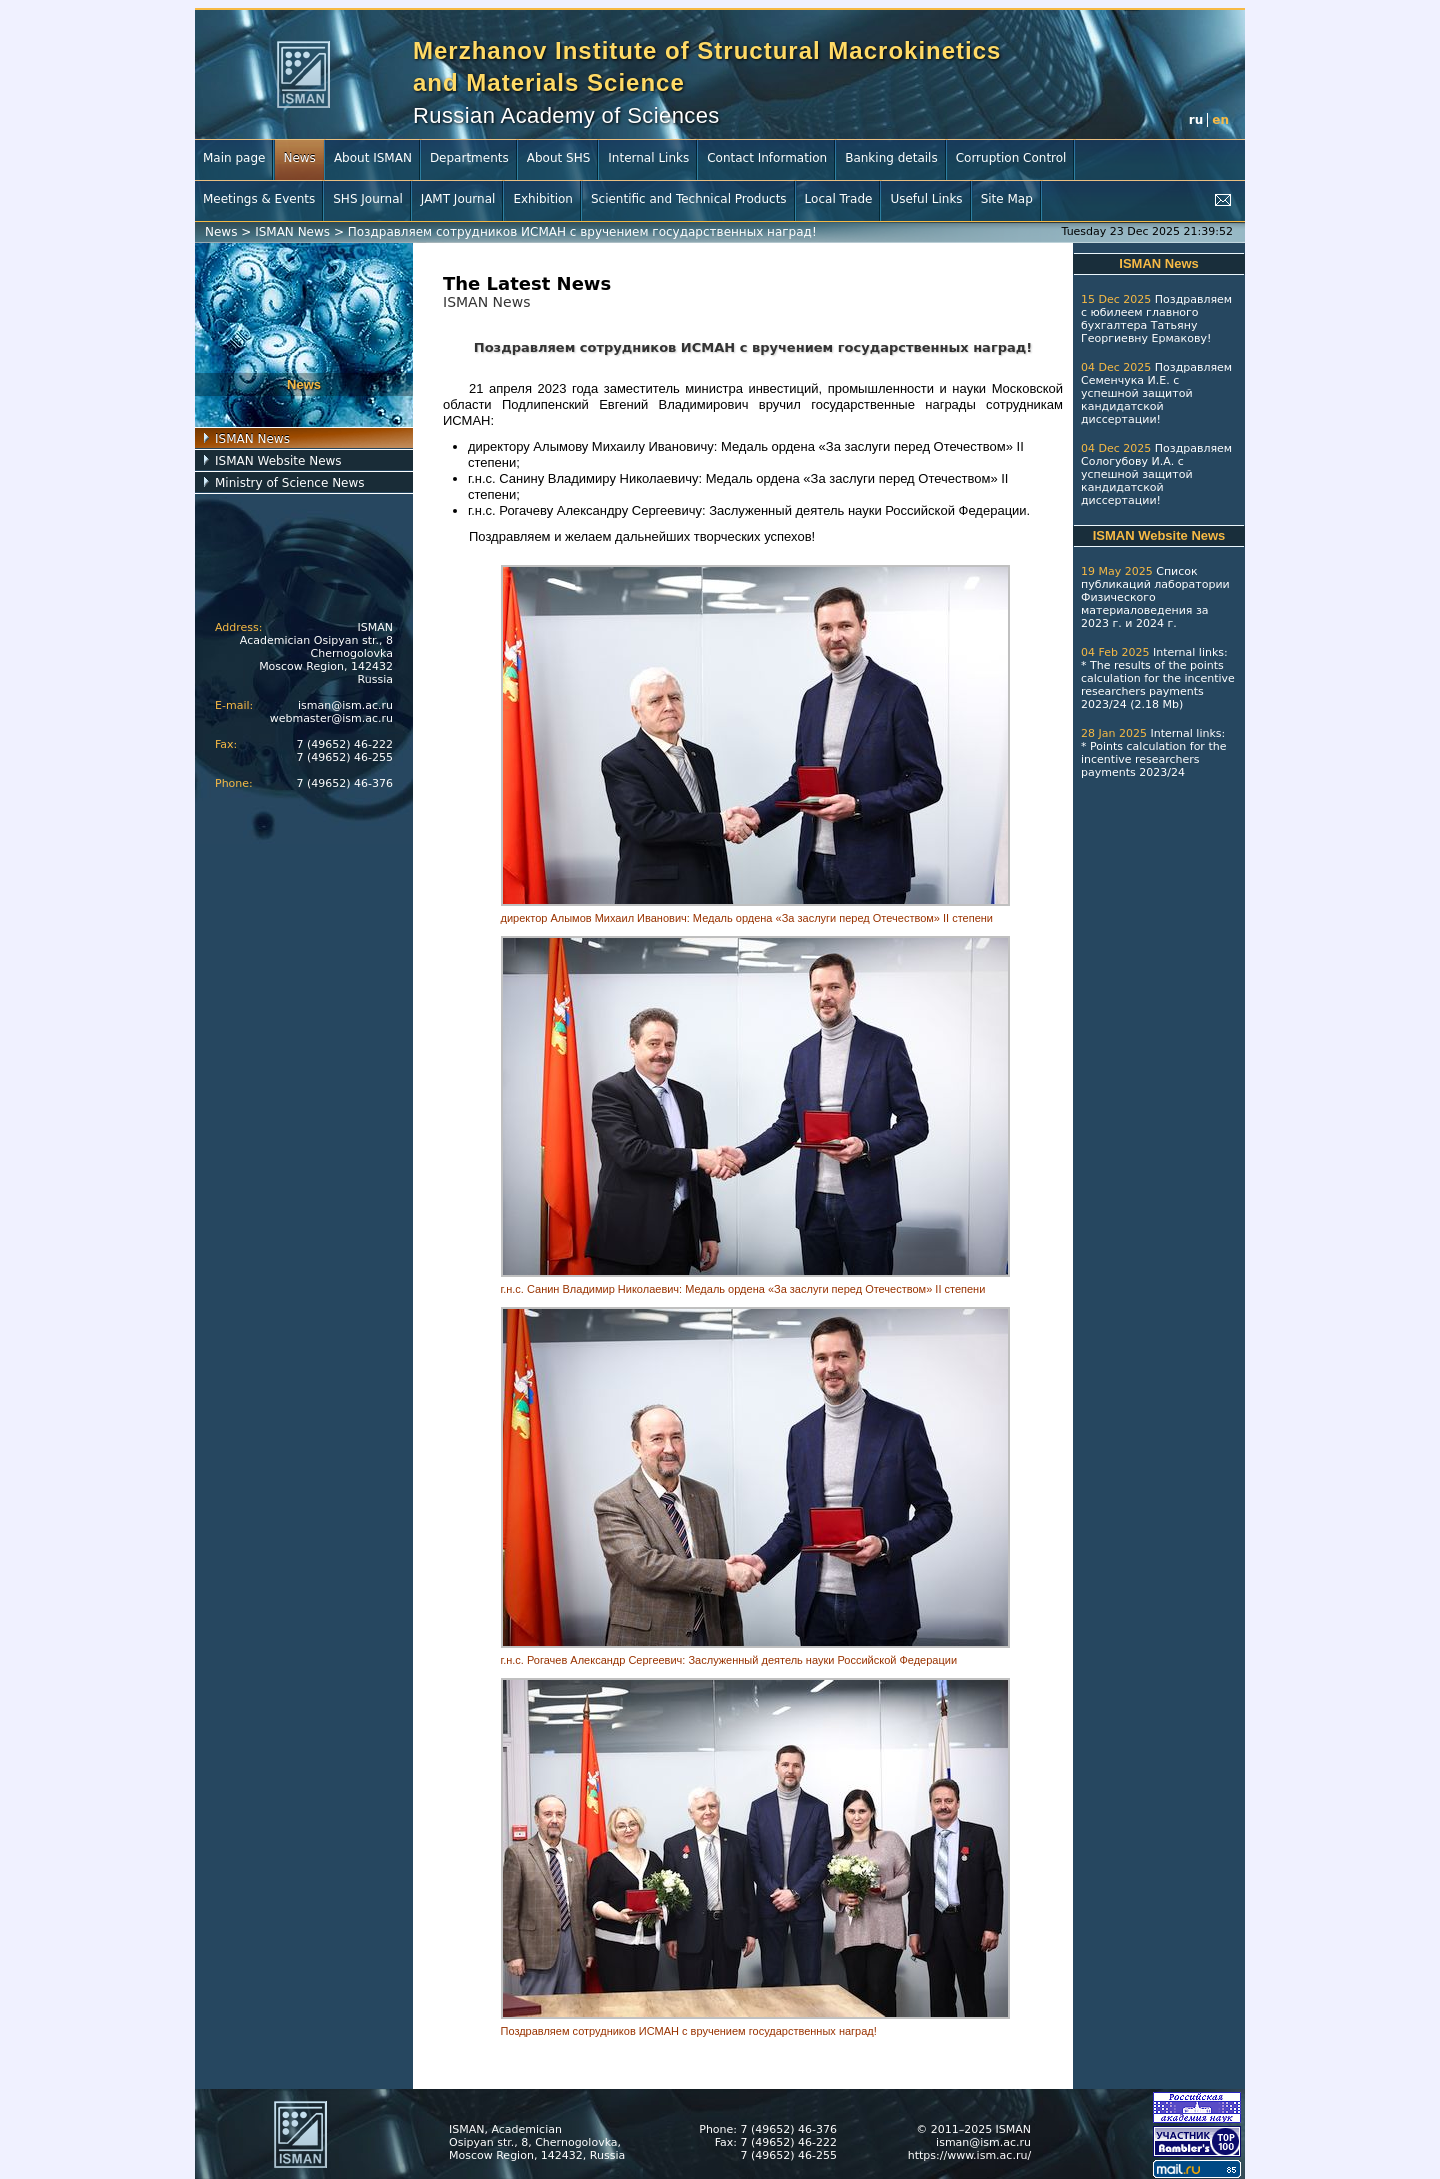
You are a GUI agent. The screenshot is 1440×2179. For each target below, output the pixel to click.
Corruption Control (1011, 158)
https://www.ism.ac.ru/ (969, 2155)
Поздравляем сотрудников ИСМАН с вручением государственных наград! (582, 232)
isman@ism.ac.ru (345, 705)
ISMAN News (292, 232)
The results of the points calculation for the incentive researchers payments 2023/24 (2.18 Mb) (1158, 685)
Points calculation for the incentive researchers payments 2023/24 (1153, 759)
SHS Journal (368, 199)
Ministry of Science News (290, 483)
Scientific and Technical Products (689, 199)
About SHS (559, 158)
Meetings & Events (259, 199)
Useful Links (926, 199)
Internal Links (648, 158)
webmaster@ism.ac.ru (331, 718)
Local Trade (839, 199)
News (299, 158)
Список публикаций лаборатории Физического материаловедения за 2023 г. (1155, 597)
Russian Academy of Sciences (566, 115)
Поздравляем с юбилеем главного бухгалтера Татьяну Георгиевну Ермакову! (1156, 319)
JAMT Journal (458, 199)
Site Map (1007, 199)
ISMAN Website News (278, 461)
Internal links (1188, 652)
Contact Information (767, 158)
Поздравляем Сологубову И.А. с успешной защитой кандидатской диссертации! (1156, 474)
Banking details (891, 158)
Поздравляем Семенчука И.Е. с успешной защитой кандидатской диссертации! (1156, 393)
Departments (469, 158)
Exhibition (543, 199)
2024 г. (1156, 623)
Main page (234, 158)
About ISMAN (373, 158)
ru (1196, 120)
